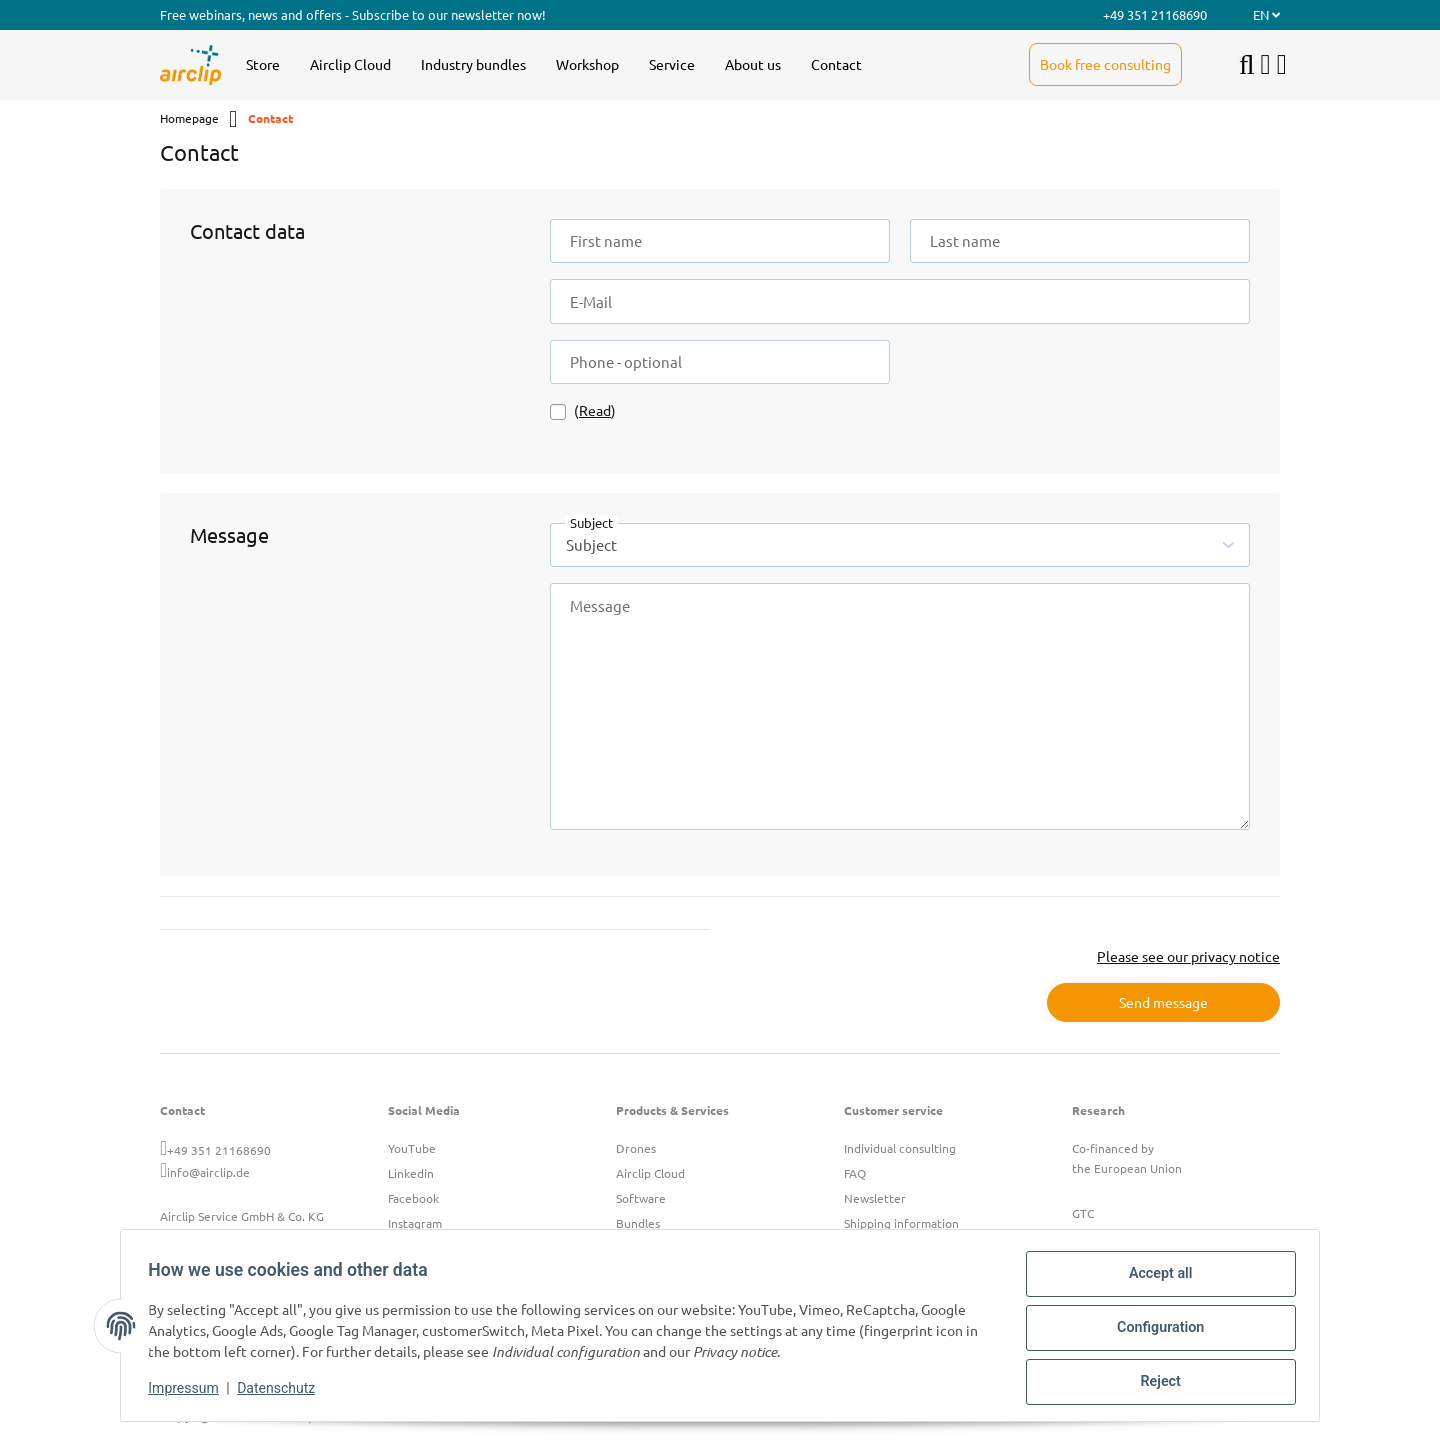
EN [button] (1266, 14)
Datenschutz (281, 1392)
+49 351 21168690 (219, 1150)
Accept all (1156, 1279)
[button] (1266, 65)
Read (595, 410)
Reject (1156, 1383)
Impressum (188, 1392)
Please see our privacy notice (1188, 956)
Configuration (1155, 1331)
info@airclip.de (208, 1172)
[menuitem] (263, 65)
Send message (1163, 1002)
